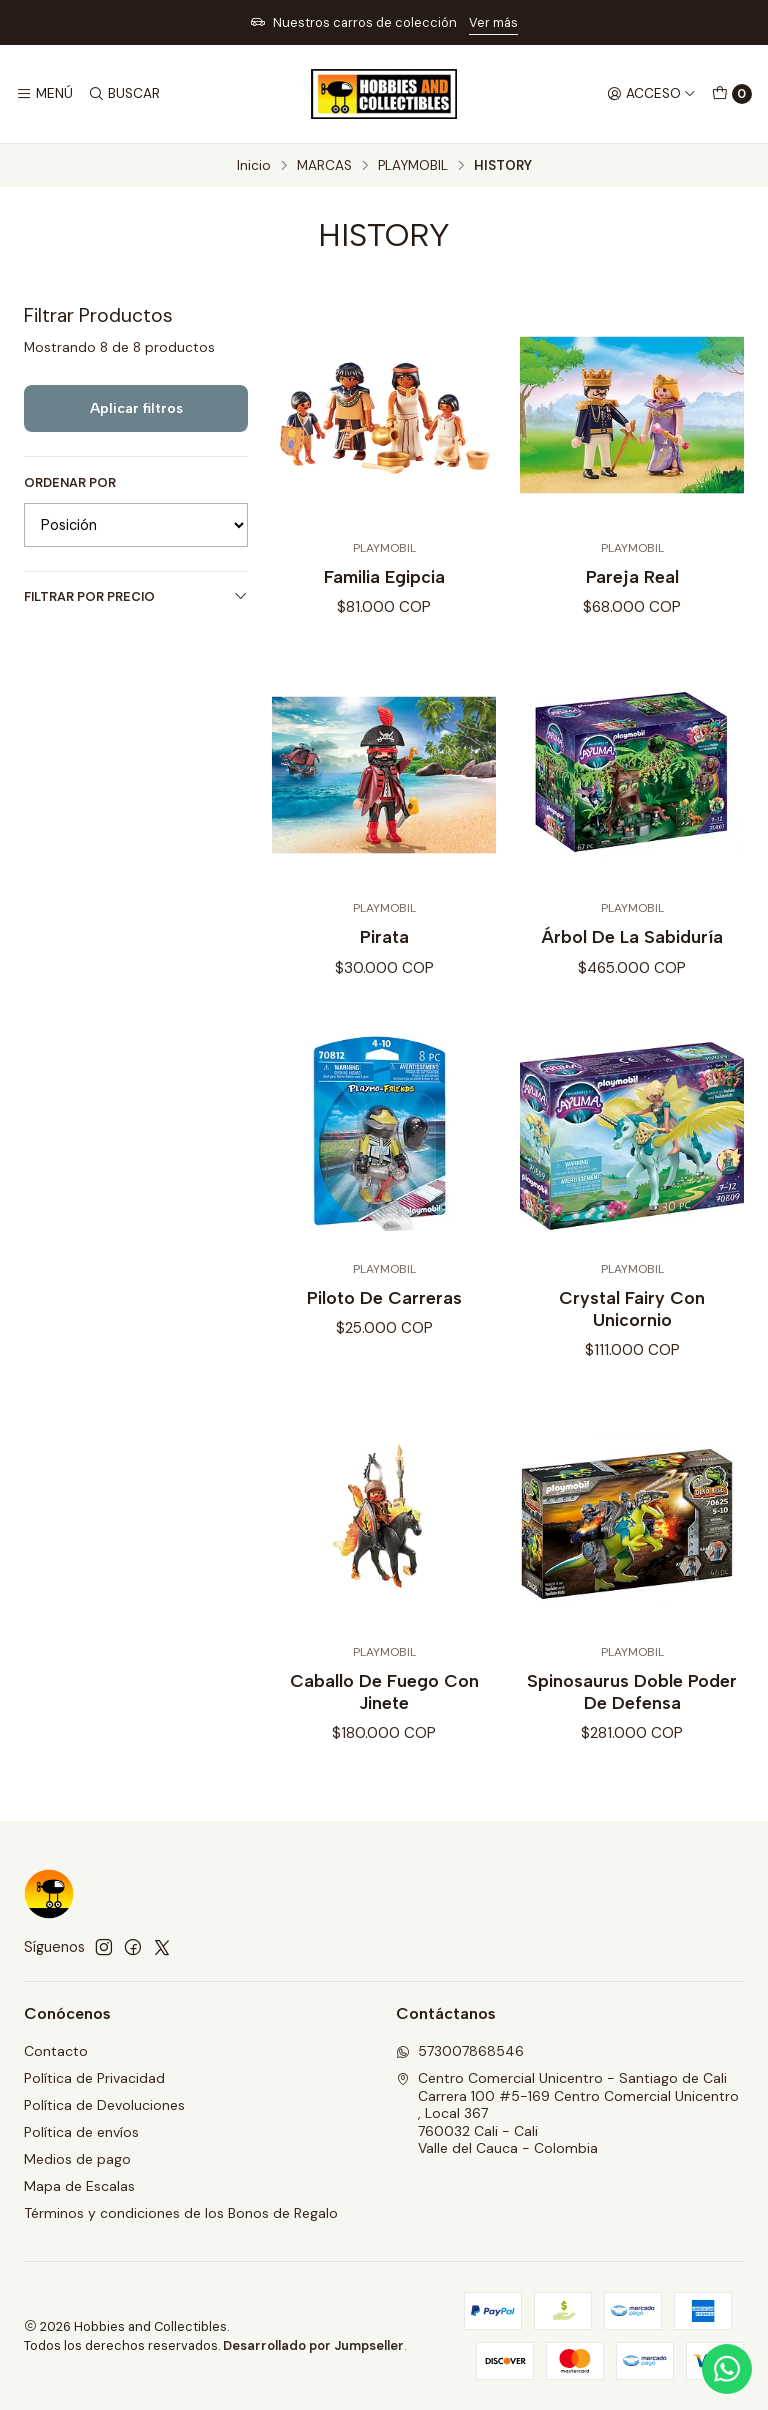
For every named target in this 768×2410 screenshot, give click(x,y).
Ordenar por (70, 483)
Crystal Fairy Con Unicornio (632, 1328)
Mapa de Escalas (79, 2186)
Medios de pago (77, 2159)
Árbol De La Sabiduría (632, 956)
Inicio (254, 166)
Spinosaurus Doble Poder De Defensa (632, 1710)
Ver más (493, 22)
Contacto (56, 2051)
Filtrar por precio (136, 596)
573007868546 (460, 2051)
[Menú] (44, 94)
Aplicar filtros (136, 408)
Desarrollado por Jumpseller (313, 2345)
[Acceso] (651, 94)
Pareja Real (632, 576)
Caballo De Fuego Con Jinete (384, 1710)
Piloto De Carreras (384, 1317)
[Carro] (732, 94)
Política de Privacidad (94, 2078)
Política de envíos (81, 2132)
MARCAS (324, 166)
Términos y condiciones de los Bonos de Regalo (181, 2213)
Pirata (384, 956)
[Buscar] (123, 94)
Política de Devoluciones (104, 2105)
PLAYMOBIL (413, 166)
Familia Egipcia (384, 576)
